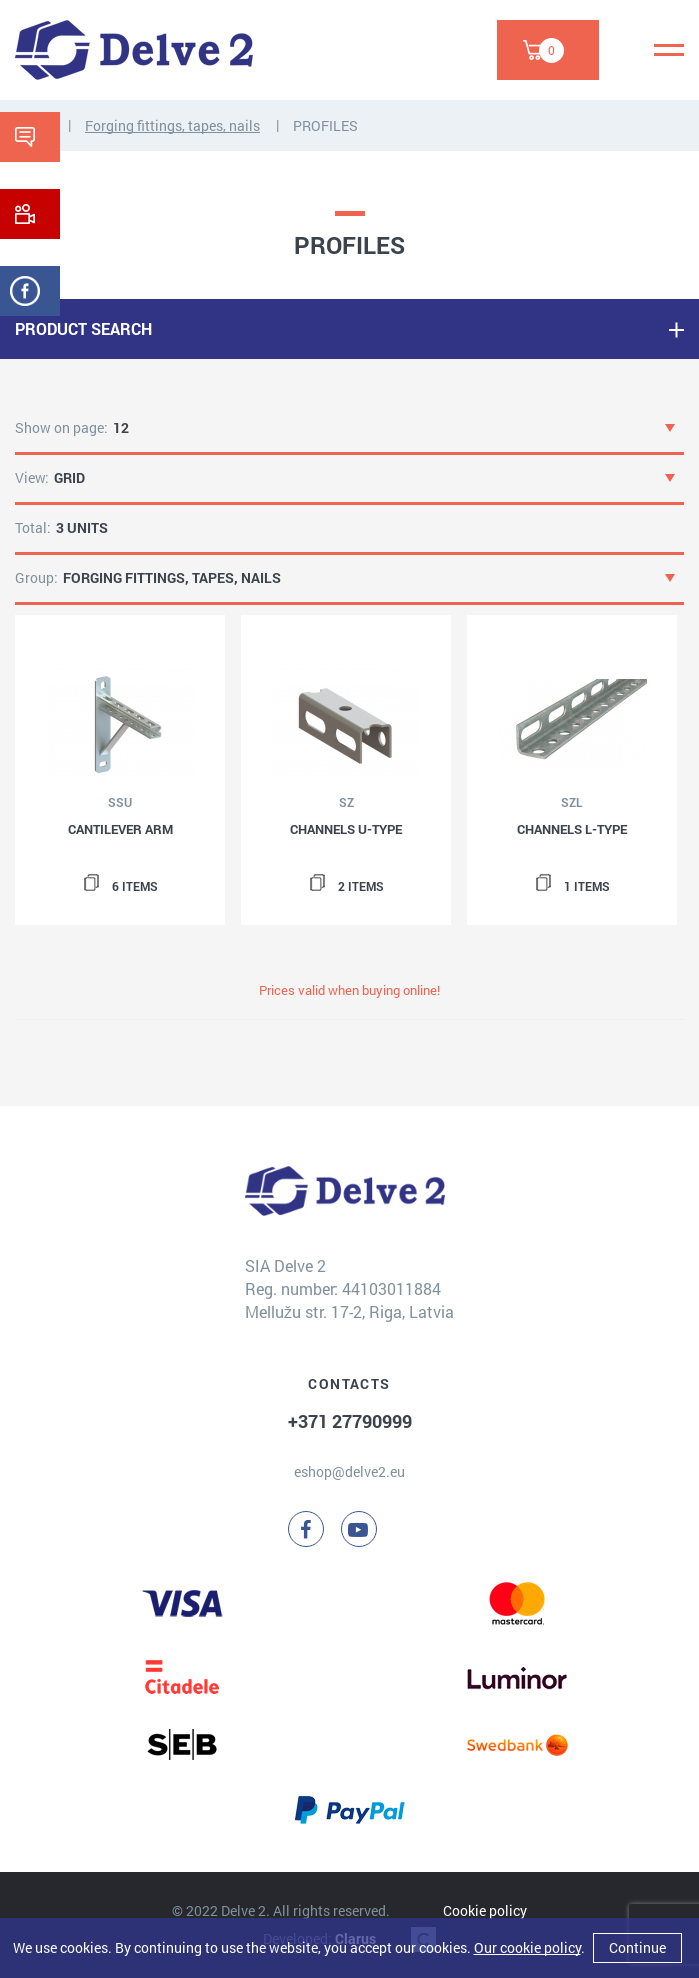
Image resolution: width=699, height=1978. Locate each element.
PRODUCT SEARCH (83, 328)
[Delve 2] (134, 50)
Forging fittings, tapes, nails (172, 125)
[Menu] (669, 50)
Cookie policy (485, 1910)
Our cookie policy (527, 1947)
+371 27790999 (350, 1421)
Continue (637, 1947)
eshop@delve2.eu (349, 1471)
